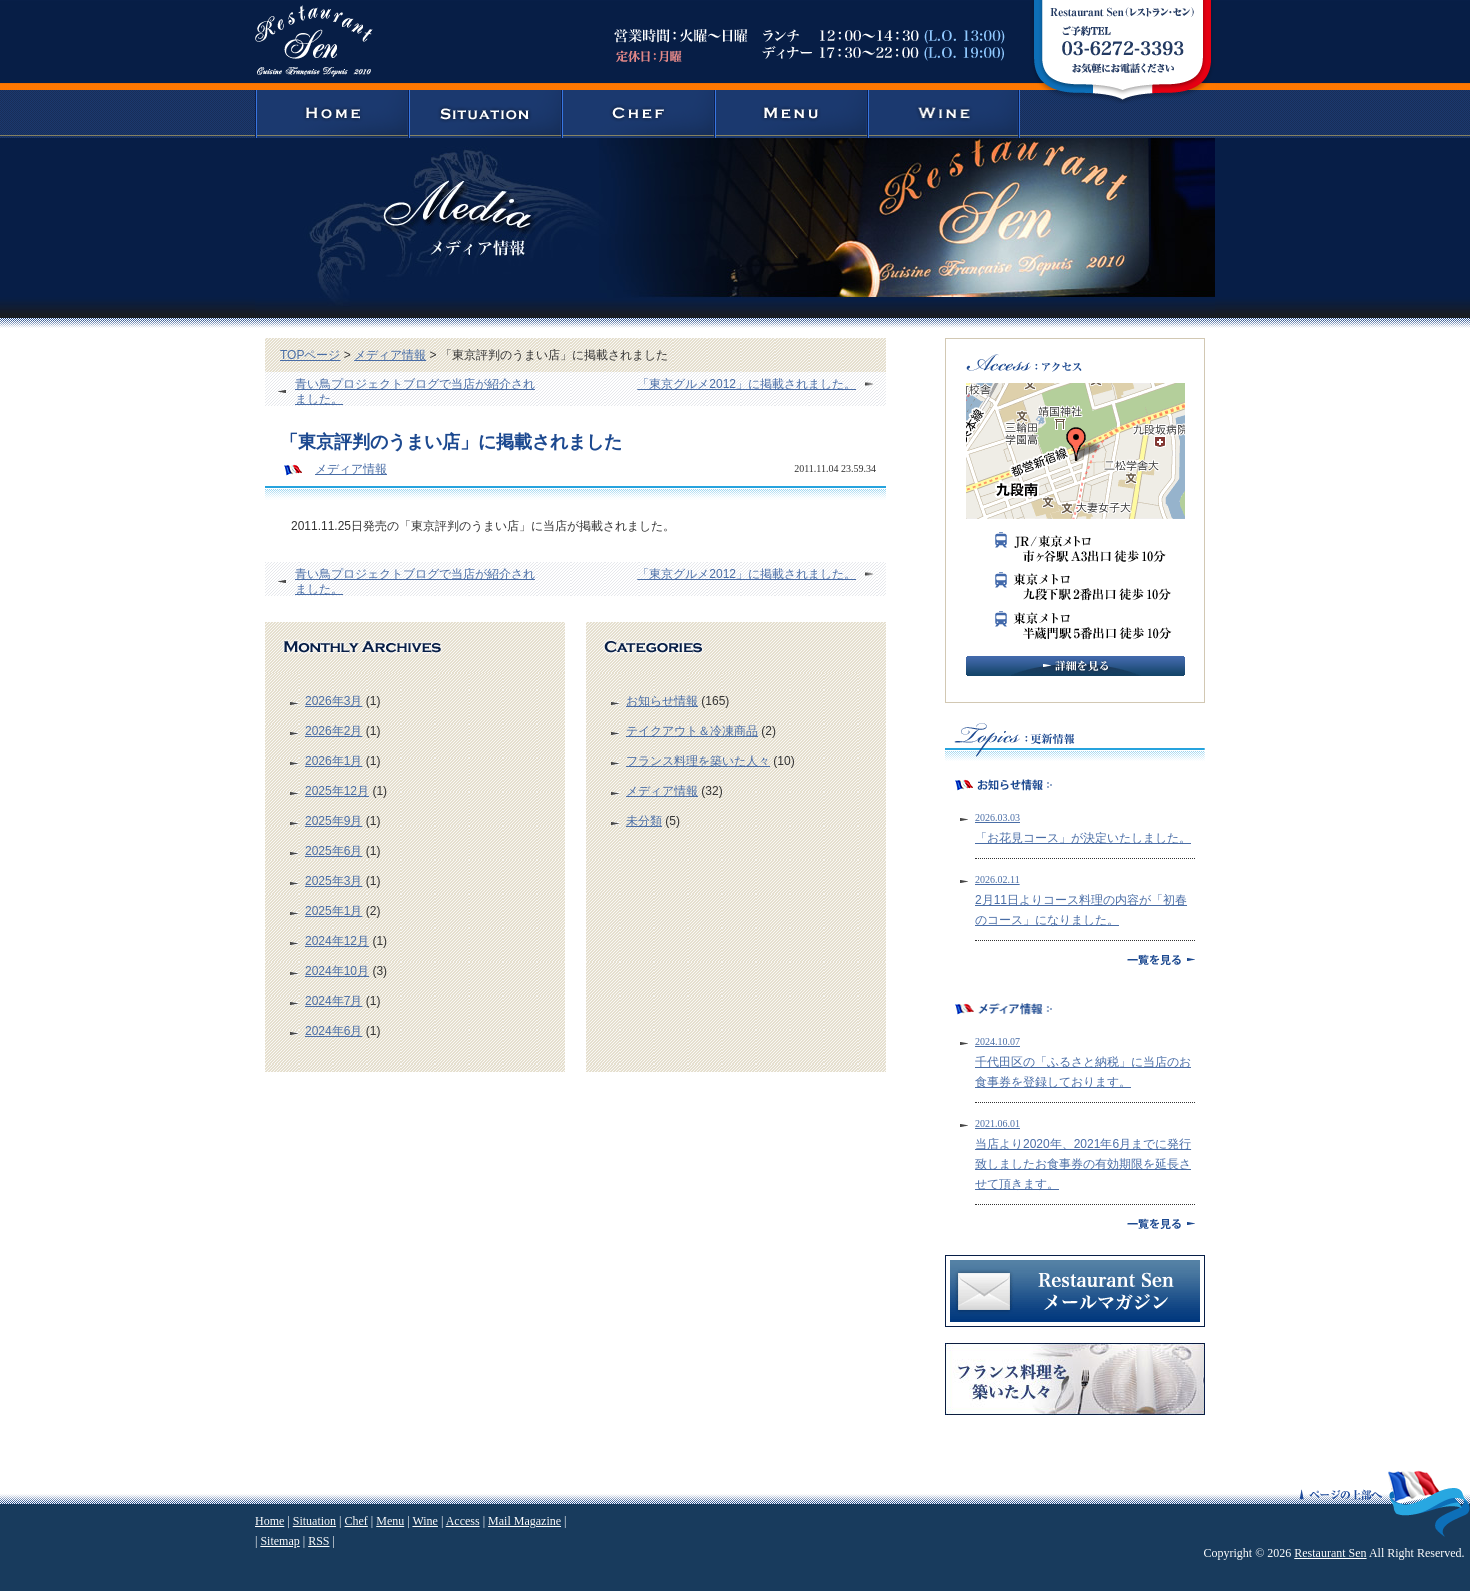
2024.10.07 (997, 1041)
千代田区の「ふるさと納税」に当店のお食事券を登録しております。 (1083, 1072)
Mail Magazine (524, 1521)
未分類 (644, 821)
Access (463, 1521)
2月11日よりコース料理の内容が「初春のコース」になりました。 (1081, 910)
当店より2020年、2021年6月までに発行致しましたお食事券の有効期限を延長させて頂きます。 (1083, 1164)
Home (269, 1521)
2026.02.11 (997, 879)
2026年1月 (333, 761)
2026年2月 (333, 731)
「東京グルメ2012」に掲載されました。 (746, 384)
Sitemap (279, 1541)
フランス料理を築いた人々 (698, 761)
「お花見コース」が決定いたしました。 (1083, 838)
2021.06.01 (997, 1123)
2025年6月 (333, 851)
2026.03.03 (997, 817)
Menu (390, 1521)
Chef (355, 1521)
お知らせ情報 (662, 701)
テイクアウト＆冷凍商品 (692, 731)
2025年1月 (333, 911)
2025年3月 (333, 881)
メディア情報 (390, 355)
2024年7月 (333, 1001)
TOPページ (310, 355)
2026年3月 (333, 701)
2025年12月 (337, 791)
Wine (425, 1521)
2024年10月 (337, 971)
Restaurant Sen (1330, 1553)
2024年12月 (337, 941)
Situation (314, 1521)
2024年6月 (333, 1031)
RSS (318, 1541)
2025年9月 (333, 821)
